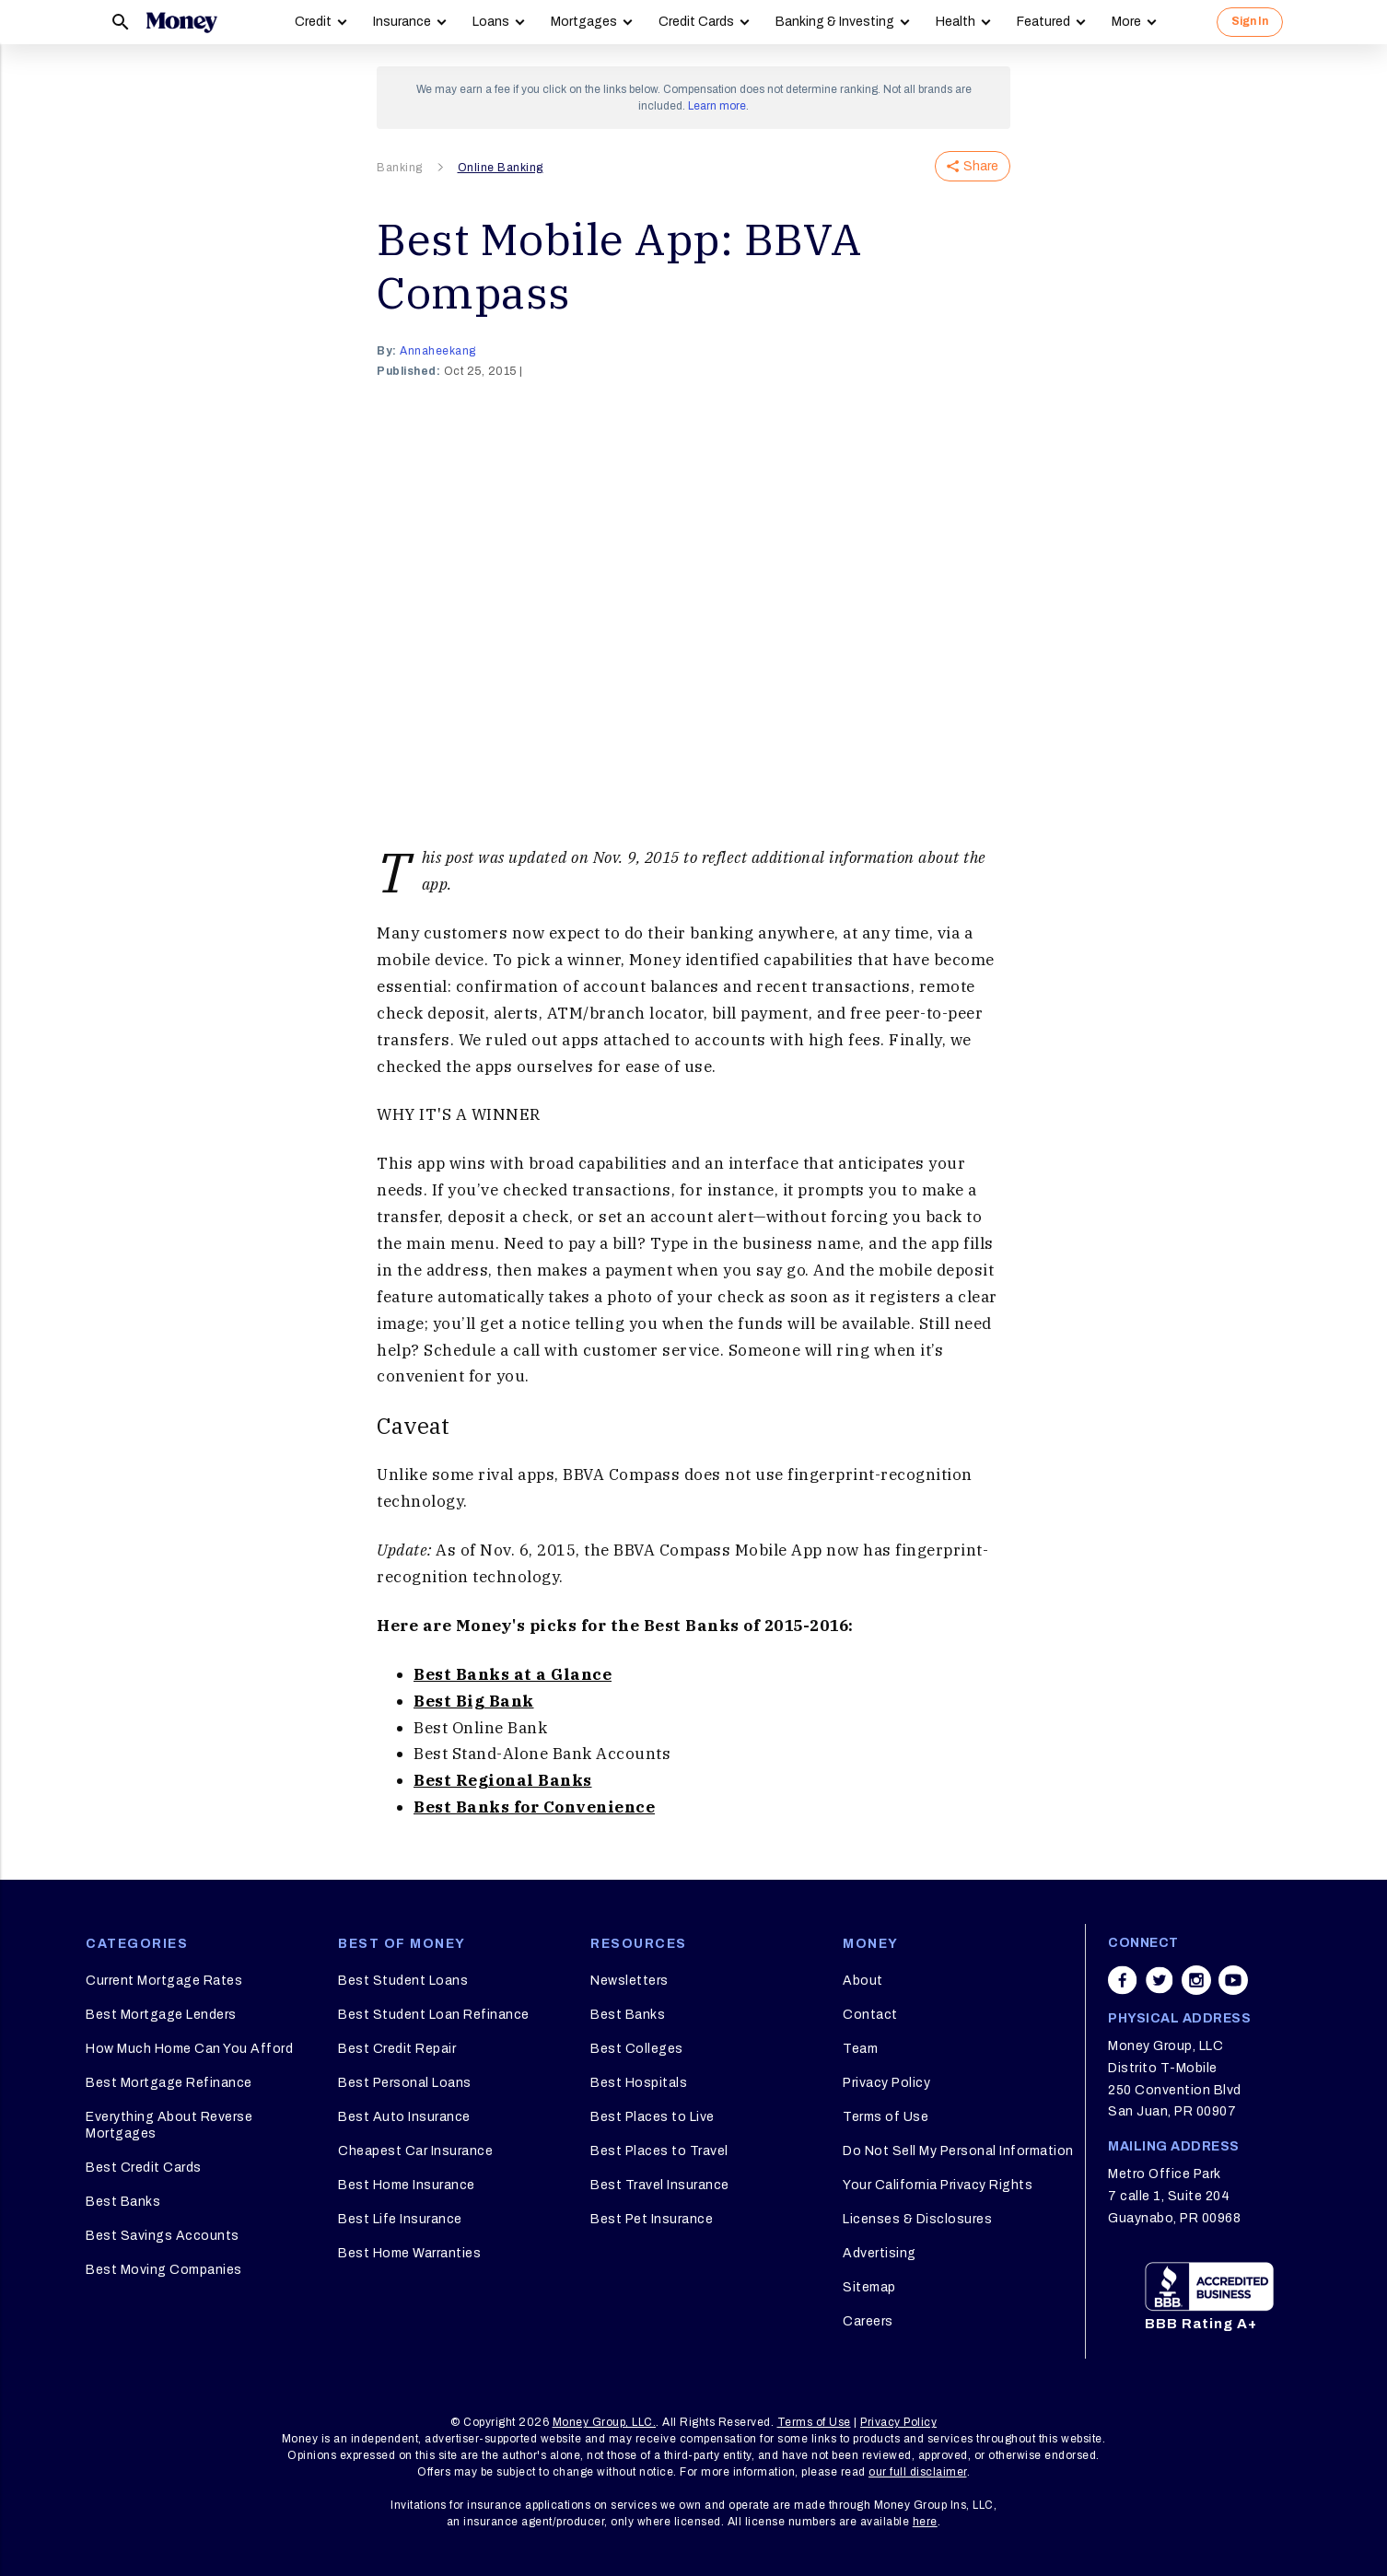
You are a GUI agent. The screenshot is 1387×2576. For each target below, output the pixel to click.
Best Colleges (636, 2049)
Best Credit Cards (144, 2167)
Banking (400, 167)
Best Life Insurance (400, 2219)
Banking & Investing (834, 22)
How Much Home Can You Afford (189, 2049)
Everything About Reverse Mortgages (169, 2125)
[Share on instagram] (1196, 1980)
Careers (868, 2321)
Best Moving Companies (164, 2270)
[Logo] (181, 22)
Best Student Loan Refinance (434, 2015)
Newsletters (629, 1980)
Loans (490, 22)
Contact (870, 2015)
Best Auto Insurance (404, 2117)
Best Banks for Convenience (534, 1807)
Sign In (1249, 21)
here (925, 2521)
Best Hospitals (638, 2083)
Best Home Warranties (409, 2253)
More (1126, 22)
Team (860, 2049)
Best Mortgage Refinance (169, 2083)
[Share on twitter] (1159, 1980)
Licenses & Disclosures (917, 2219)
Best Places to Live (652, 2117)
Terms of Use (885, 2117)
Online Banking (500, 167)
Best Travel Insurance (659, 2185)
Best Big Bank (474, 1701)
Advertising (879, 2253)
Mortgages (584, 22)
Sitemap (869, 2287)
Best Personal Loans (405, 2083)
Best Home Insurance (406, 2185)
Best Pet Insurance (651, 2219)
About (863, 1980)
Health (955, 22)
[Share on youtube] (1233, 1980)
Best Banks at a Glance (513, 1674)
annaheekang (438, 350)
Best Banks (123, 2202)
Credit (313, 22)
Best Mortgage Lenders (161, 2015)
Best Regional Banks (503, 1780)
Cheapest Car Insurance (415, 2151)
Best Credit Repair (397, 2049)
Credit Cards (696, 22)
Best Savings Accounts (162, 2236)
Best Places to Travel (659, 2151)
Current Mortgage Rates (164, 1980)
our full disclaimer (917, 2471)
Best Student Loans (403, 1980)
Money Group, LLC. (605, 2422)
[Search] (120, 22)
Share (972, 166)
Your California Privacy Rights (937, 2185)
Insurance (402, 22)
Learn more (717, 105)
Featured (1043, 22)
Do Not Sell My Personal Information (958, 2151)
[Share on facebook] (1122, 1980)
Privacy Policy (886, 2083)
